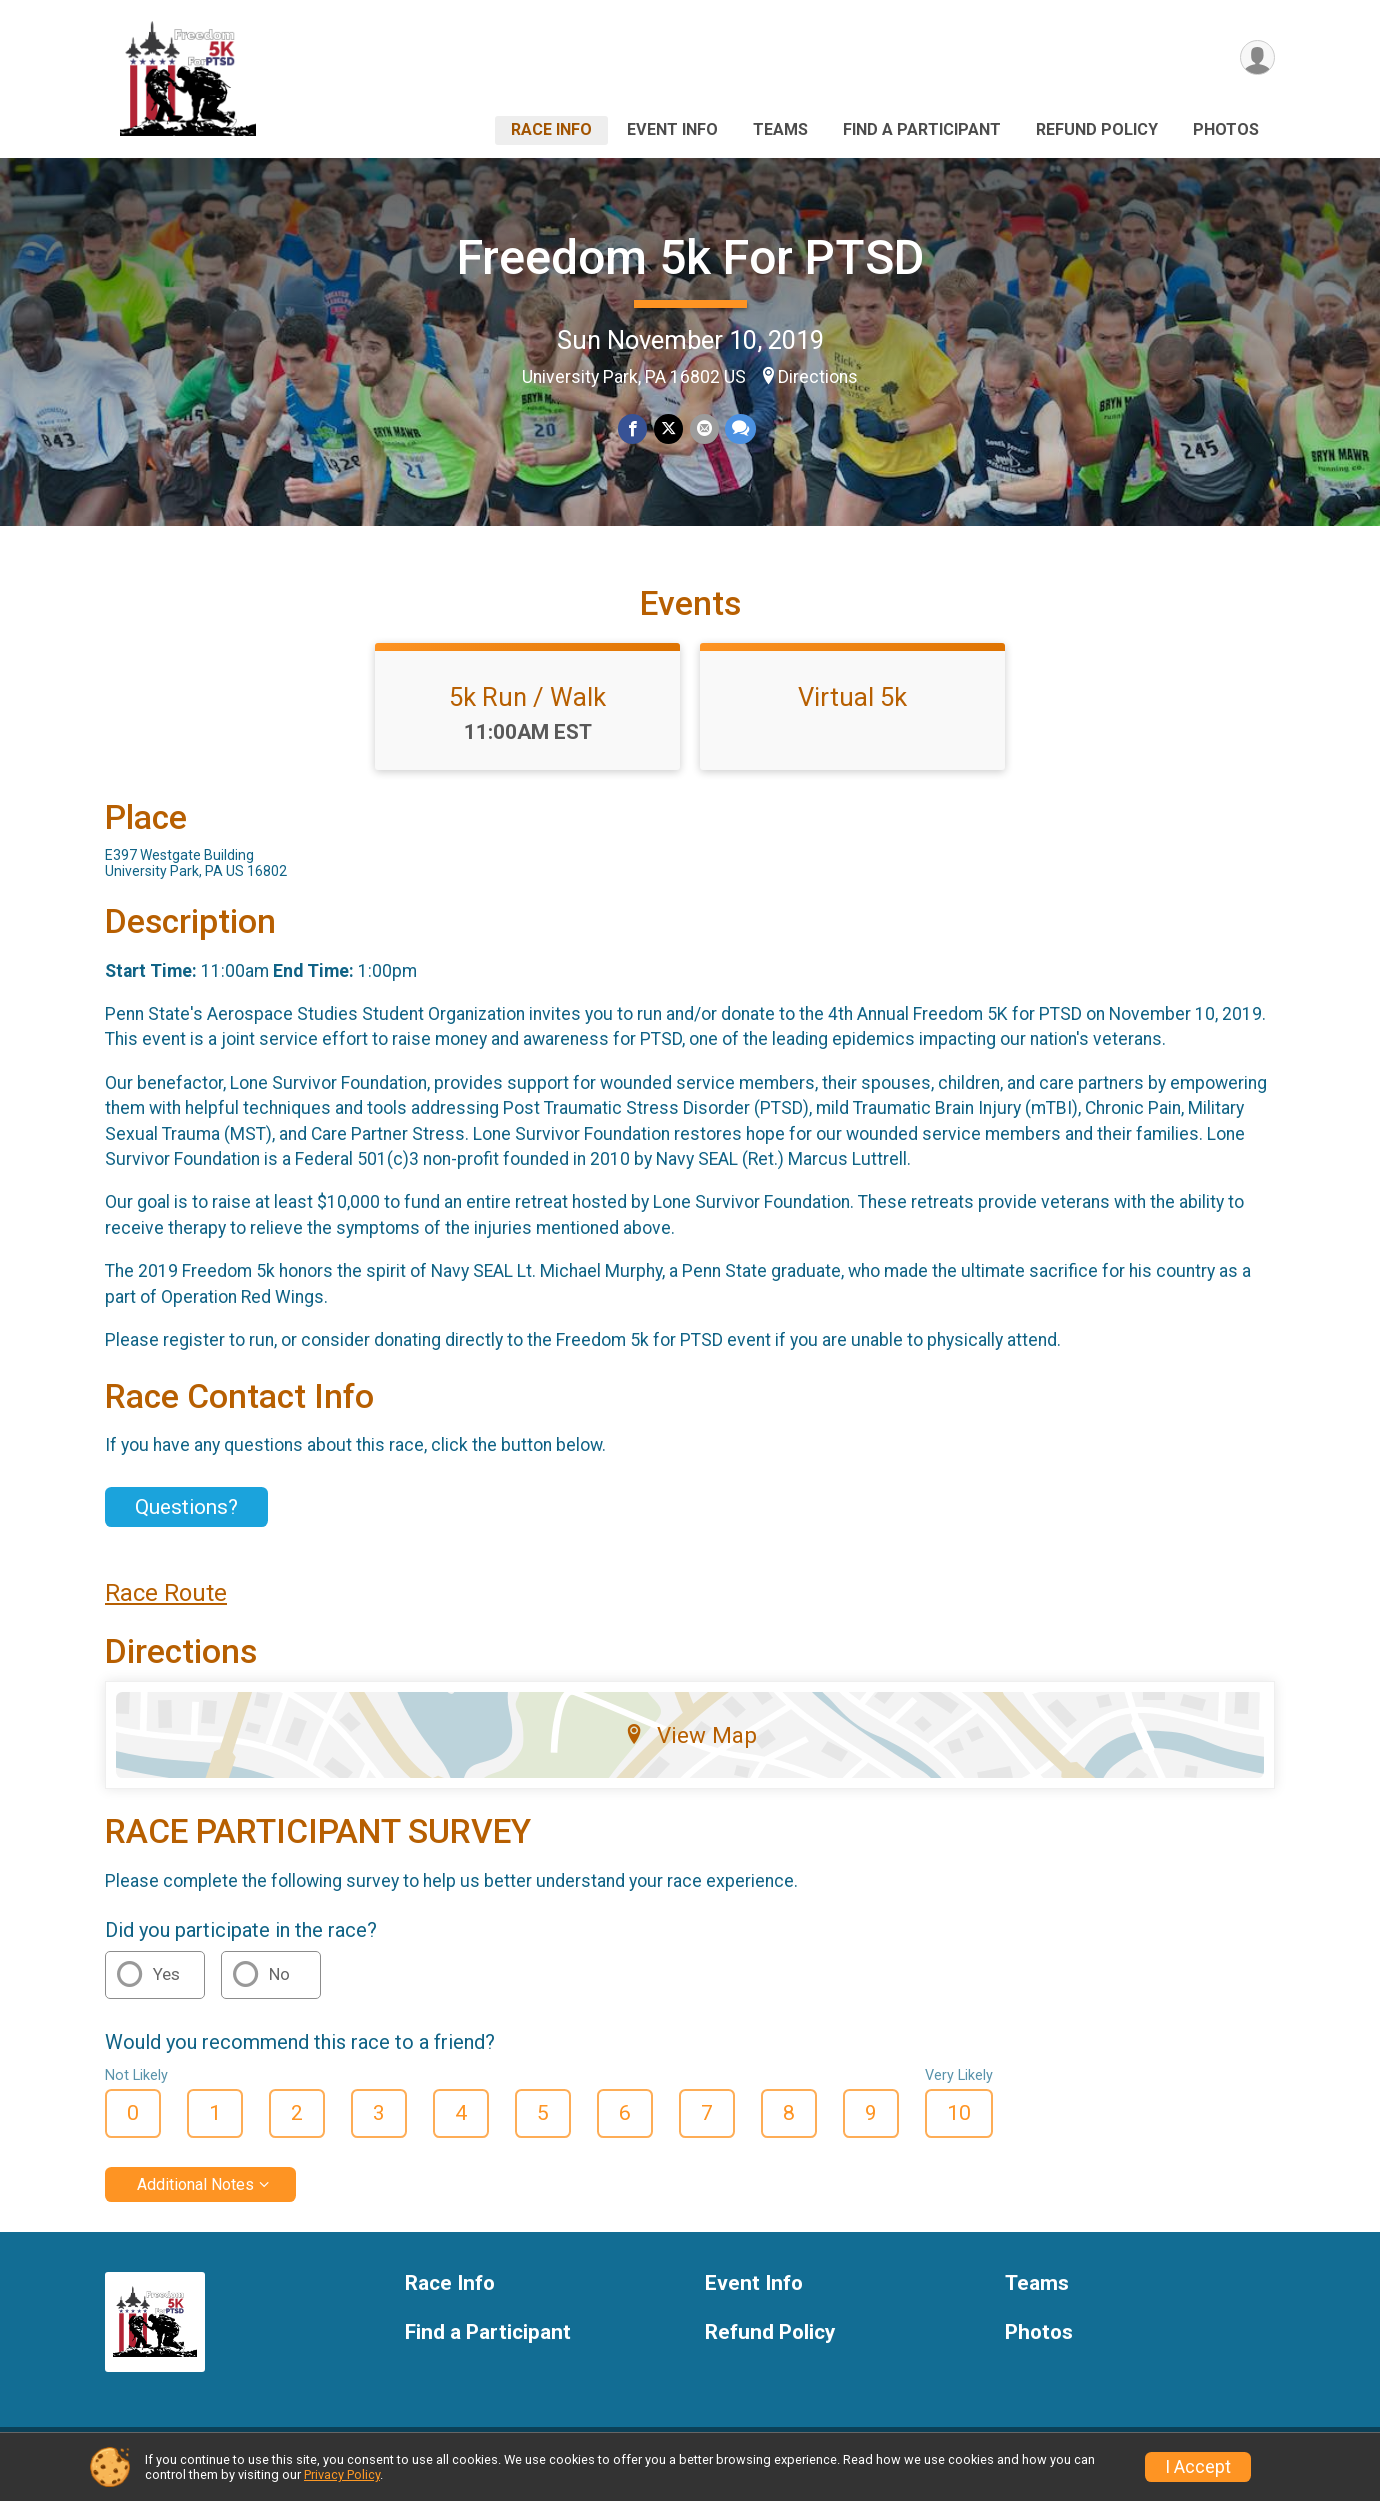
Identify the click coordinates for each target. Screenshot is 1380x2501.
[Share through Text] (739, 429)
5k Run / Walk (527, 709)
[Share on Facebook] (633, 429)
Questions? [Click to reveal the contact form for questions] (186, 1519)
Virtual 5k (852, 709)
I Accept (1198, 2467)
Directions (818, 377)
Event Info (672, 129)
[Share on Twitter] (668, 429)
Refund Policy (1097, 129)
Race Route (166, 1605)
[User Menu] (1256, 58)
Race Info (551, 129)
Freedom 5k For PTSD (690, 257)
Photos (1226, 129)
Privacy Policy (342, 2474)
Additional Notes (195, 2196)
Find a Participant (922, 129)
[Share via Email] (703, 429)
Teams (780, 129)
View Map (690, 1747)
